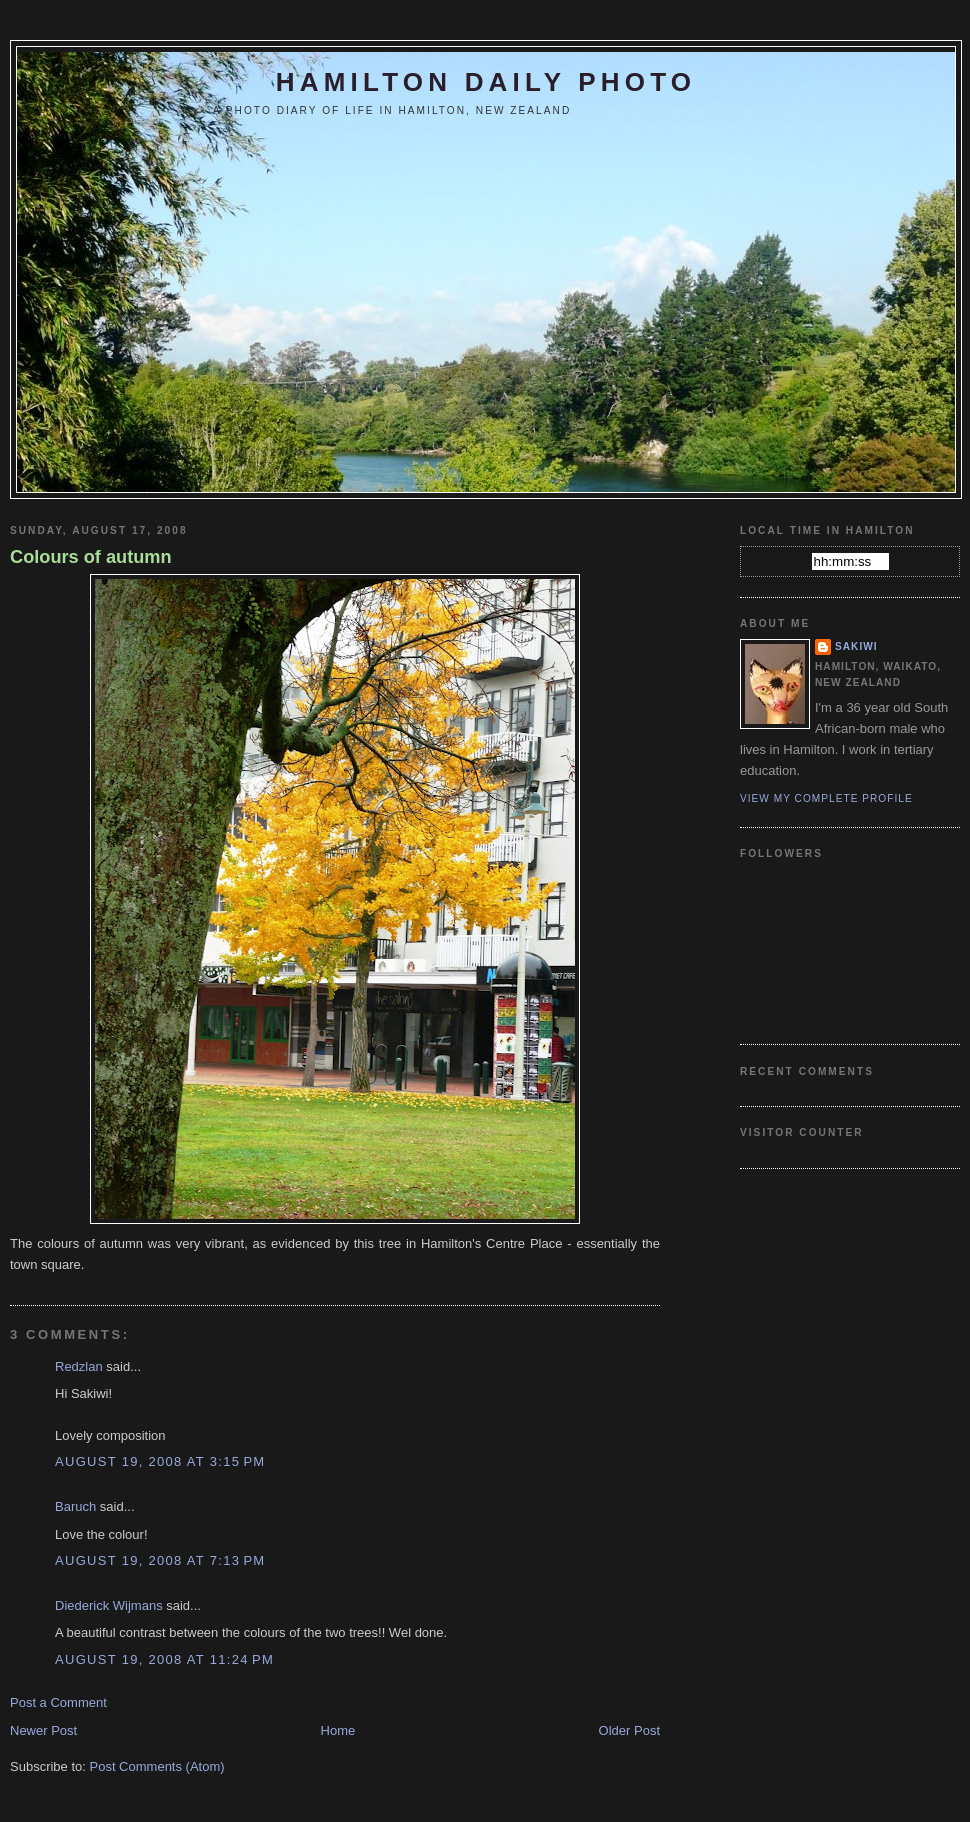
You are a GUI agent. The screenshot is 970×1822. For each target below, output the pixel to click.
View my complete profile (826, 798)
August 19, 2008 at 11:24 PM (164, 1659)
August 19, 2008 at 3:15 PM (160, 1461)
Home (338, 1730)
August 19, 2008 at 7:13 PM (160, 1560)
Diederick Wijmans (109, 1605)
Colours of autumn (91, 557)
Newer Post (43, 1730)
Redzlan (79, 1366)
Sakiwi (856, 646)
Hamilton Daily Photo (486, 82)
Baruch (75, 1506)
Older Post (629, 1730)
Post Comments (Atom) (157, 1766)
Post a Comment (58, 1702)
